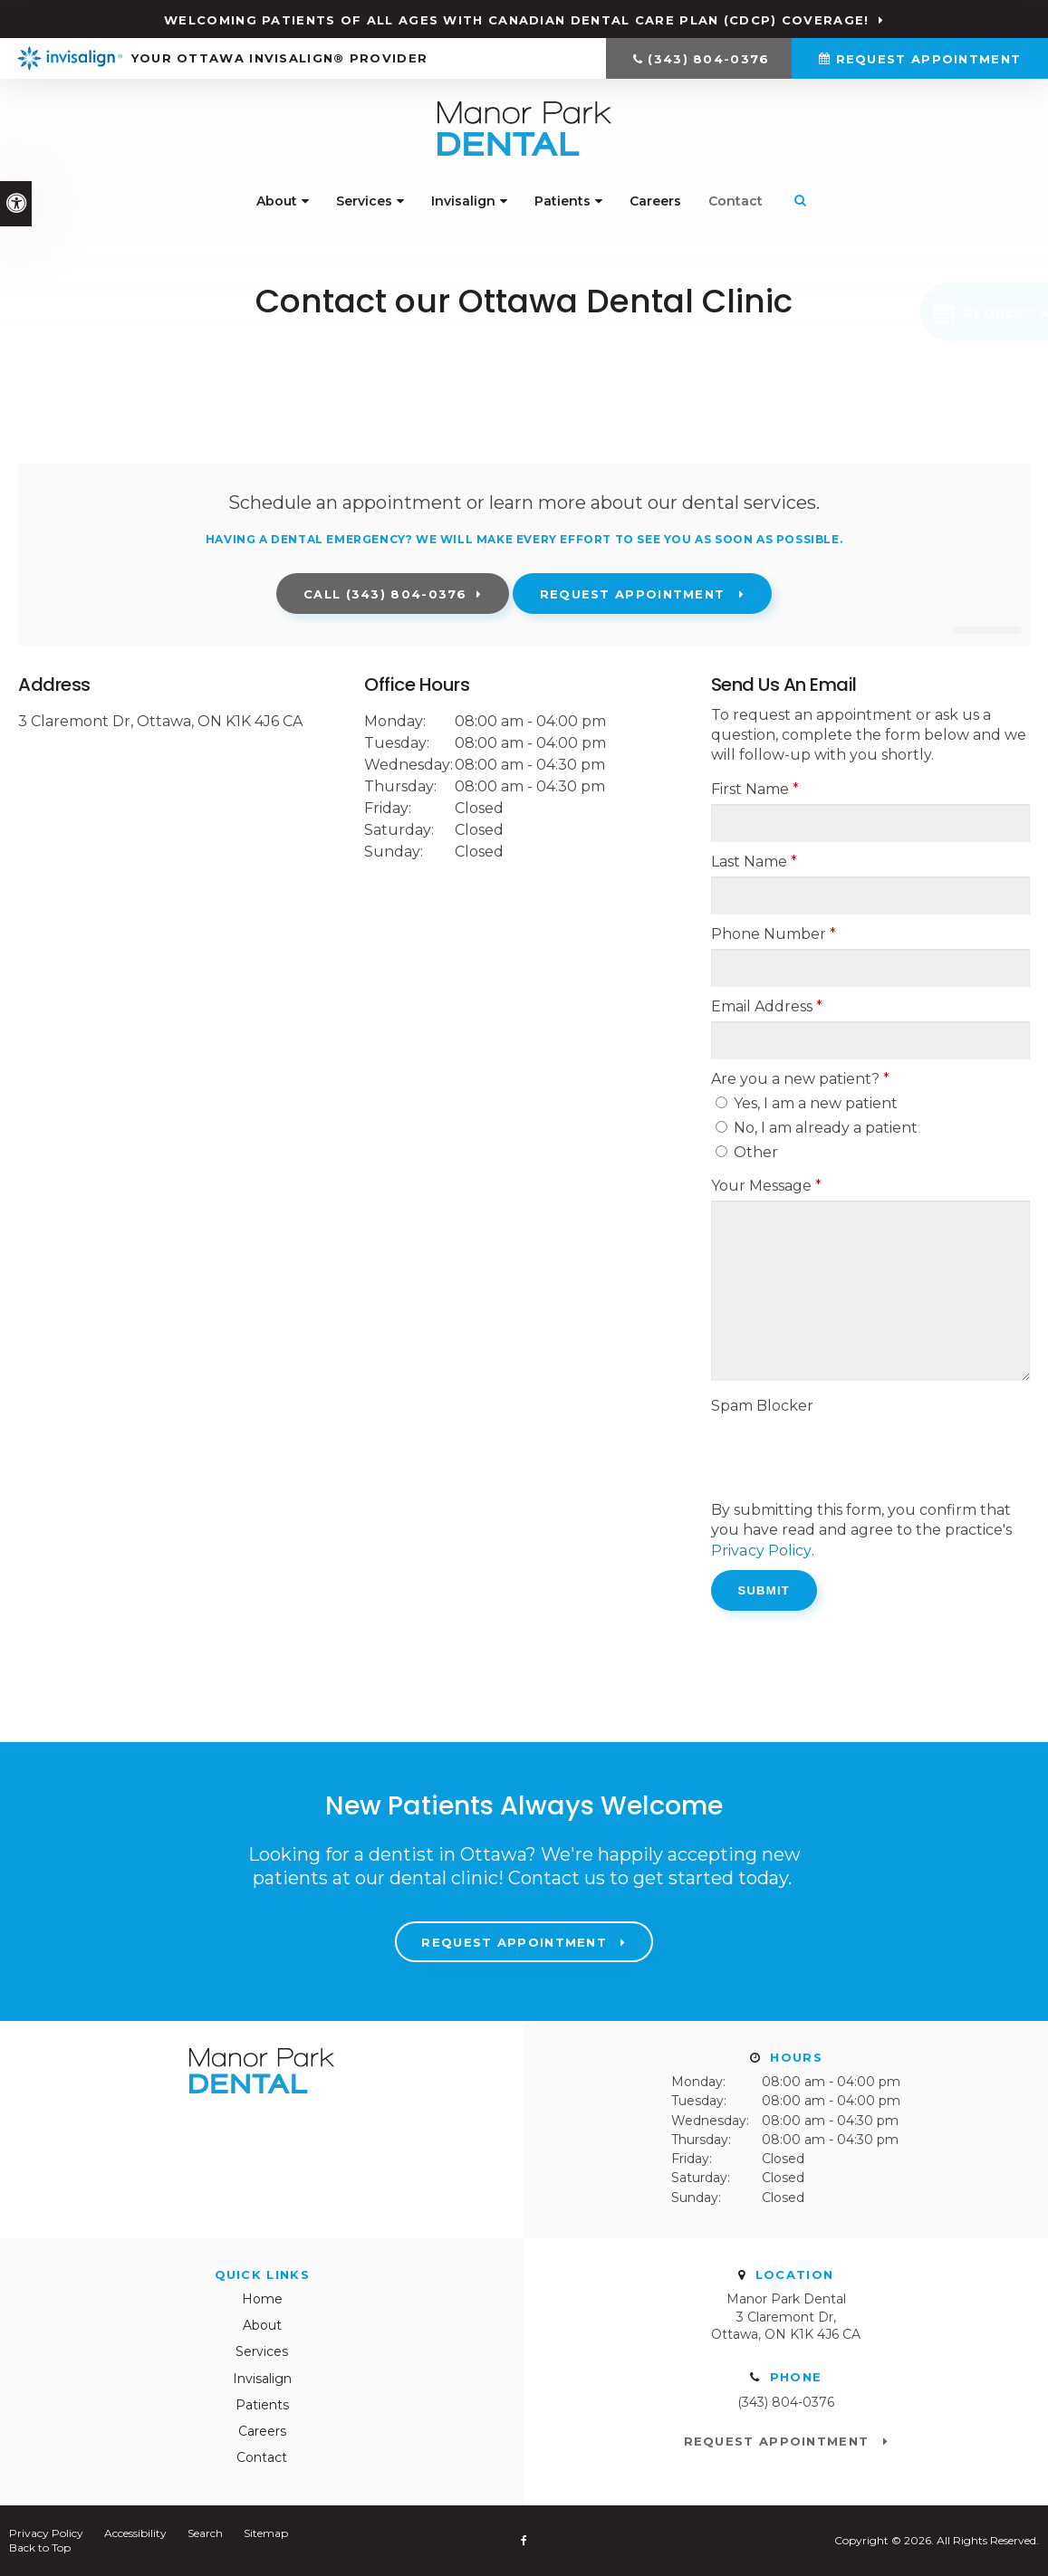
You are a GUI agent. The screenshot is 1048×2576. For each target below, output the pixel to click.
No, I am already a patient (817, 1127)
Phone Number (773, 934)
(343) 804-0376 (708, 59)
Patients (562, 202)
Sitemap (266, 2532)
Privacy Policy (760, 1549)
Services (364, 202)
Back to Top (40, 2546)
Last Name (754, 861)
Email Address (766, 1006)
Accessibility (135, 2532)
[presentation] (848, 1456)
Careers (655, 202)
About (276, 202)
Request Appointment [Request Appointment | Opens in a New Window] (929, 59)
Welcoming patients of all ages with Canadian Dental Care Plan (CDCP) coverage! (516, 20)
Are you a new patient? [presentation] (800, 1078)
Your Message (766, 1185)
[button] (919, 311)
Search (205, 2532)
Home (262, 2298)
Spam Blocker (762, 1405)
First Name (755, 789)
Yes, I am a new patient (807, 1103)
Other (747, 1152)
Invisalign (463, 202)
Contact (735, 202)
